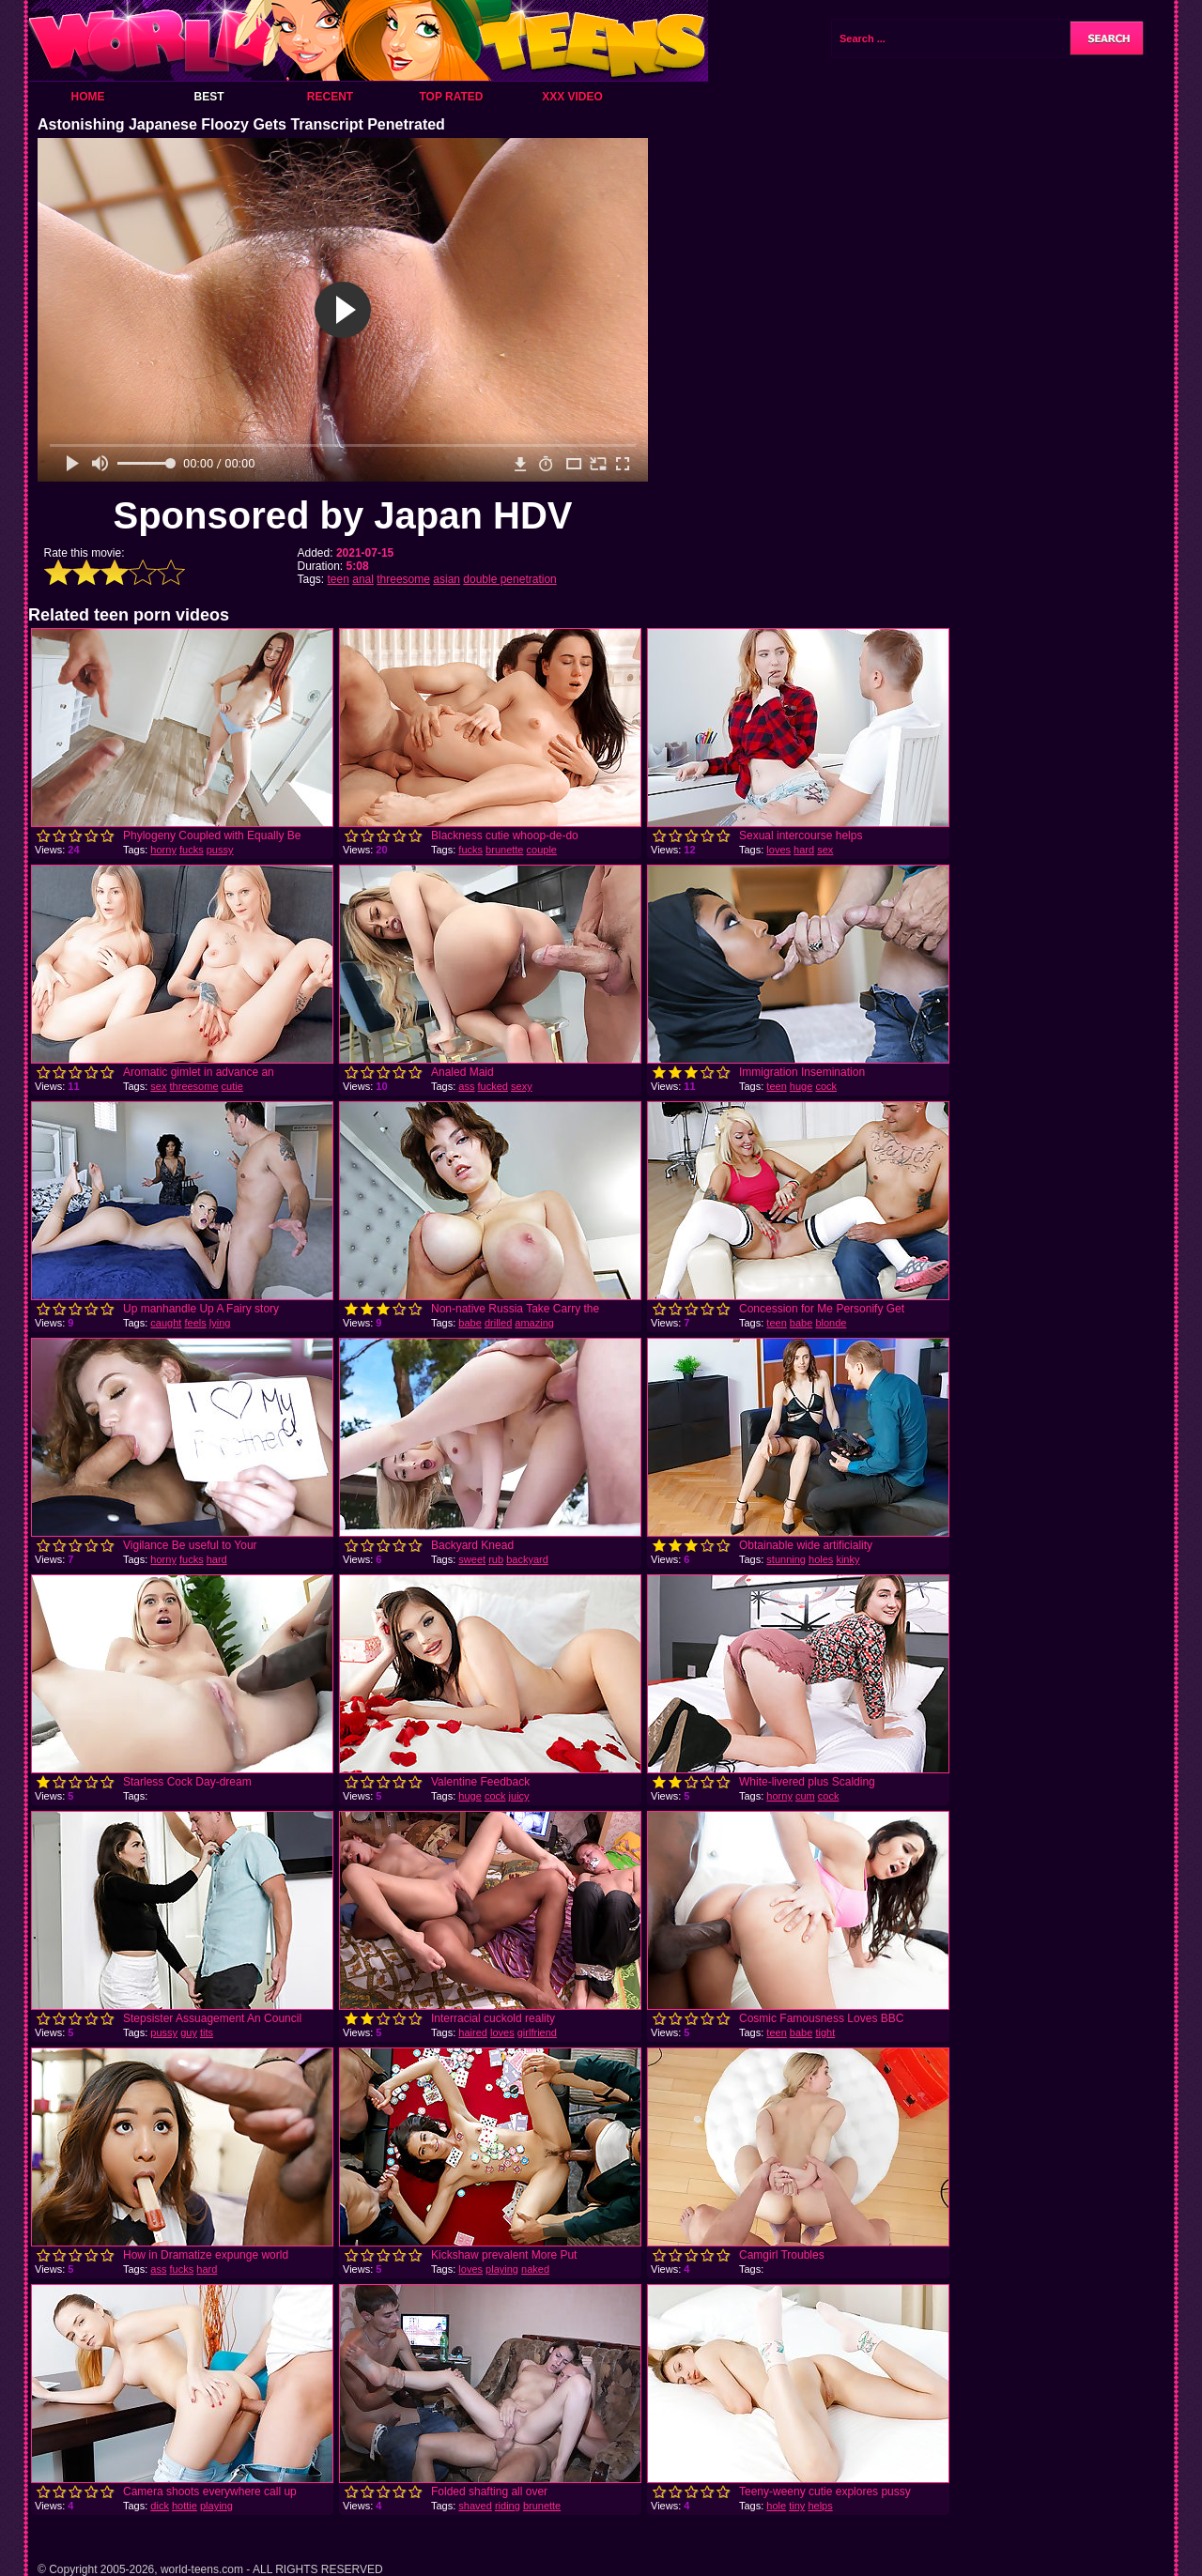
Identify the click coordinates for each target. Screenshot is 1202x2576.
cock (826, 1086)
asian (446, 579)
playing (501, 2269)
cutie (232, 1086)
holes (821, 1559)
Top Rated (451, 96)
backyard (527, 1559)
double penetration (509, 579)
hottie (184, 2505)
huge (801, 1086)
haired (472, 2032)
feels (195, 1322)
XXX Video (572, 96)
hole (776, 2505)
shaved (474, 2505)
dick (159, 2505)
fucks (191, 849)
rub (495, 1559)
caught (165, 1322)
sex (825, 849)
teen (338, 579)
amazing (534, 1322)
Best (208, 96)
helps (820, 2505)
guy (188, 2032)
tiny (797, 2505)
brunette (504, 849)
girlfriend (537, 2032)
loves (778, 849)
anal (363, 579)
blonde (830, 1322)
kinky (847, 1559)
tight (825, 2032)
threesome (403, 579)
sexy (521, 1086)
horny (163, 849)
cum (805, 1796)
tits (206, 2032)
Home (88, 96)
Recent (330, 96)
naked (535, 2269)
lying (220, 1322)
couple (542, 849)
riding (507, 2505)
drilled (498, 1322)
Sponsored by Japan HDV (343, 515)
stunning (786, 1559)
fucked (493, 1086)
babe (469, 1322)
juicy (519, 1796)
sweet (471, 1559)
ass (466, 1086)
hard (804, 849)
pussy (220, 849)
